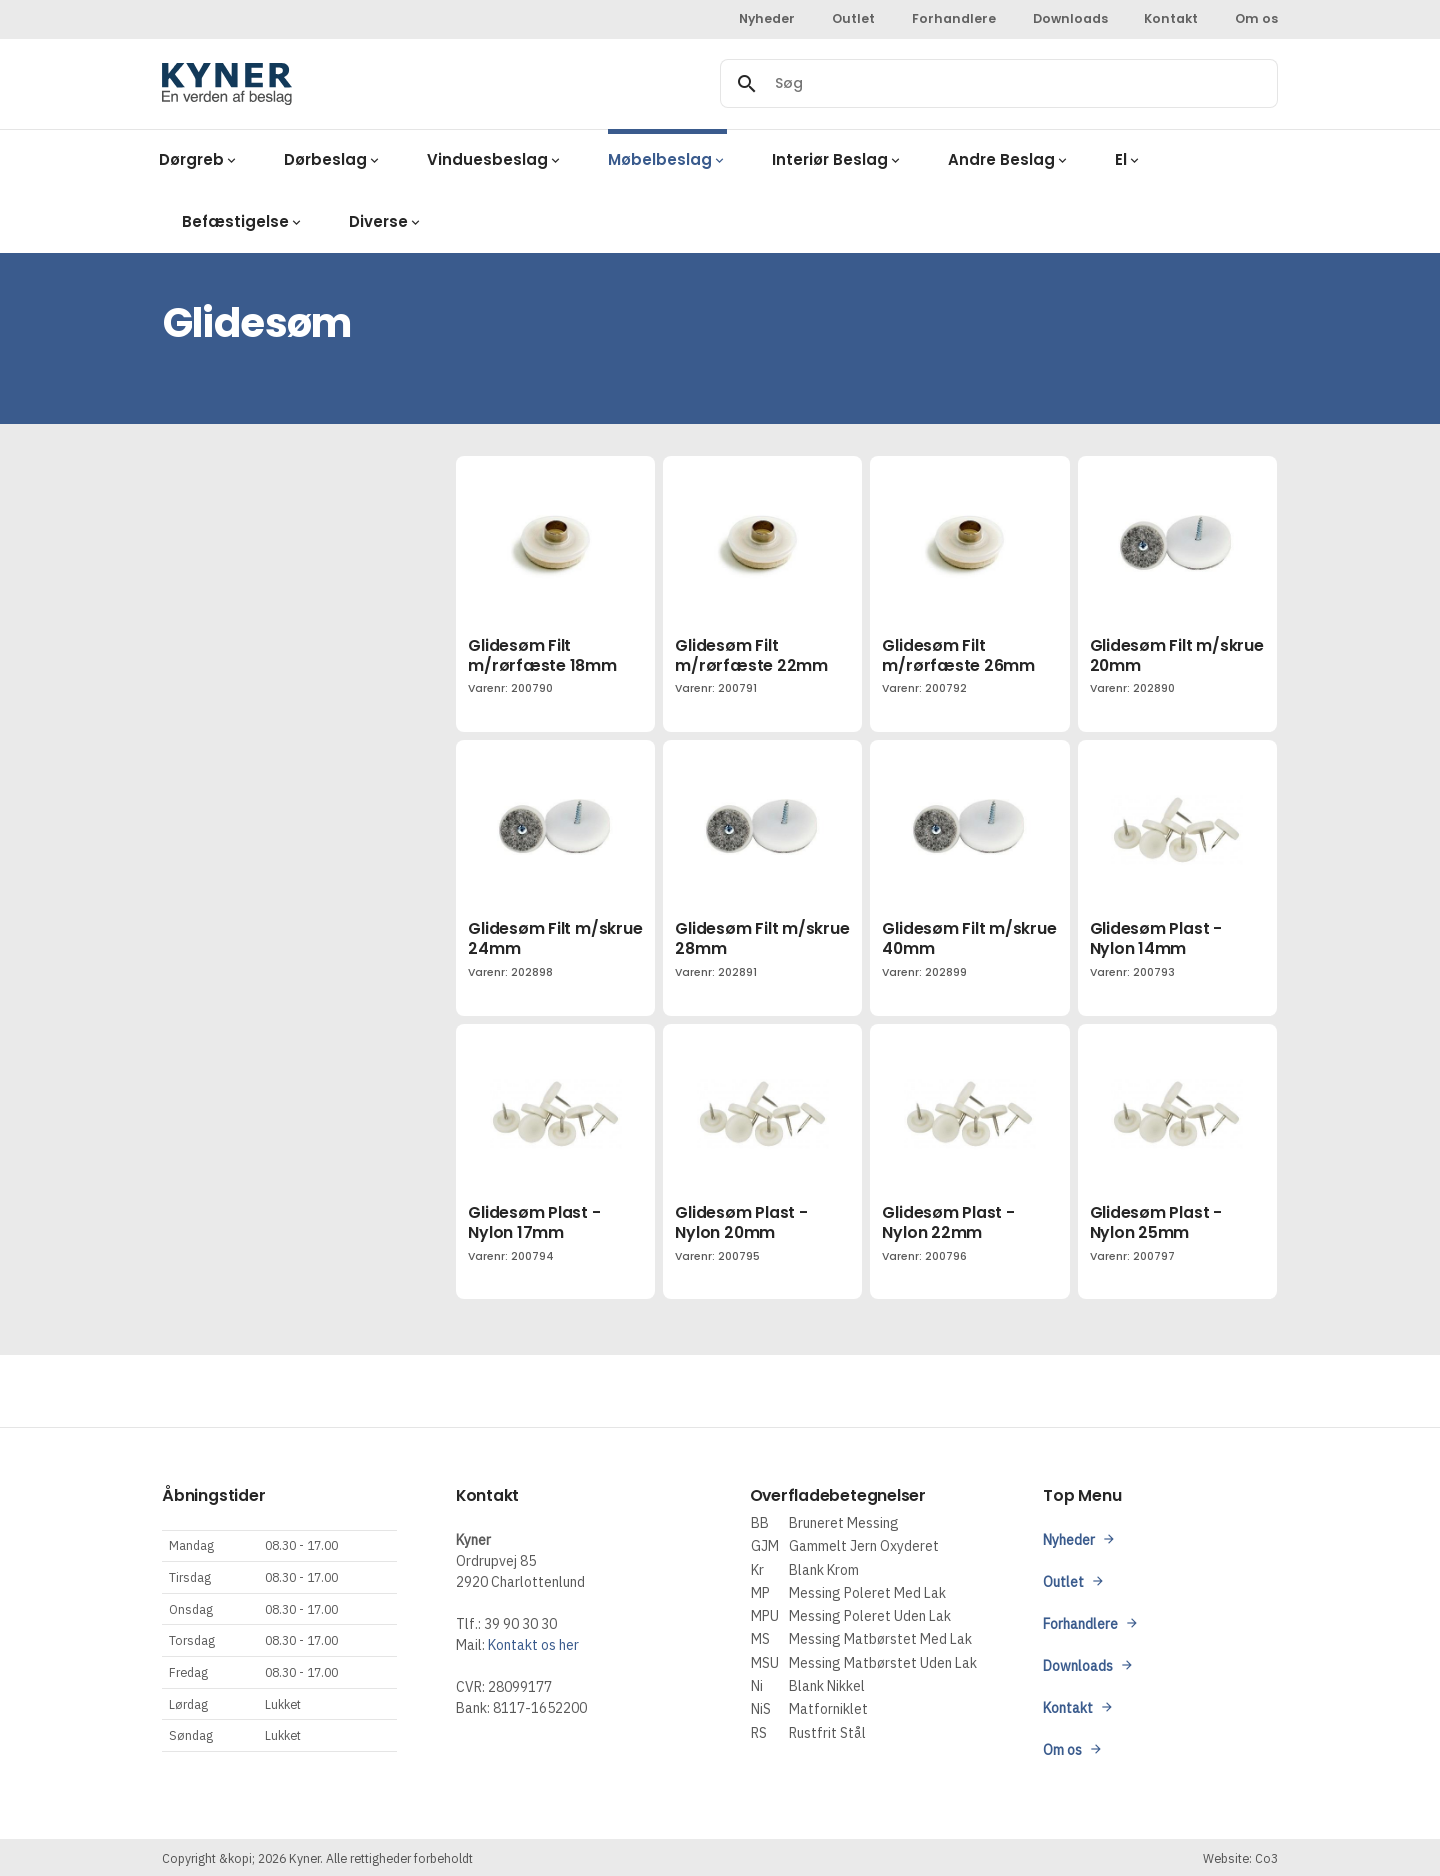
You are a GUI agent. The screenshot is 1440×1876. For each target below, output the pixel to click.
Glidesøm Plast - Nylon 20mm (741, 1222)
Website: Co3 (1240, 1858)
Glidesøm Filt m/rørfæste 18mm (542, 655)
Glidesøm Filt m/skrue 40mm (969, 938)
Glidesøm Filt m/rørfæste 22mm (751, 655)
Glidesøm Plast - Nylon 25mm (1156, 1222)
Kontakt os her (533, 1645)
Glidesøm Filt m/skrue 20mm (1177, 655)
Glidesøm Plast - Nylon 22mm (948, 1222)
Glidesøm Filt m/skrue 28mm (762, 938)
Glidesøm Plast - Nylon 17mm (534, 1222)
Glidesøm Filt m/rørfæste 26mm (958, 655)
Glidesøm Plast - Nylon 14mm (1156, 938)
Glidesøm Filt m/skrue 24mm (555, 938)
